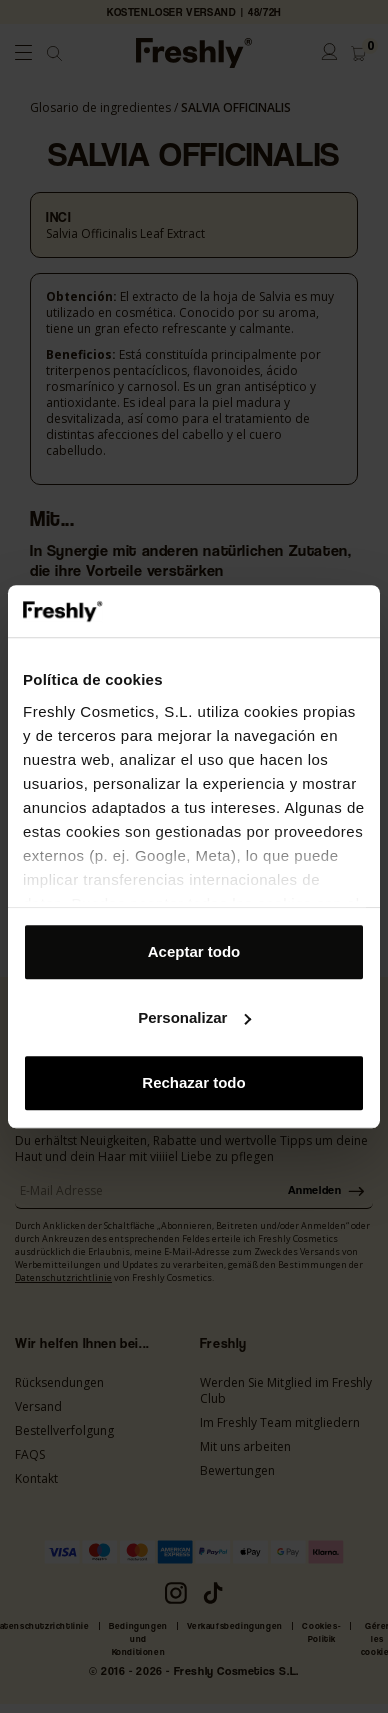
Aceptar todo (194, 951)
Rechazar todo (193, 1082)
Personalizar (194, 1017)
